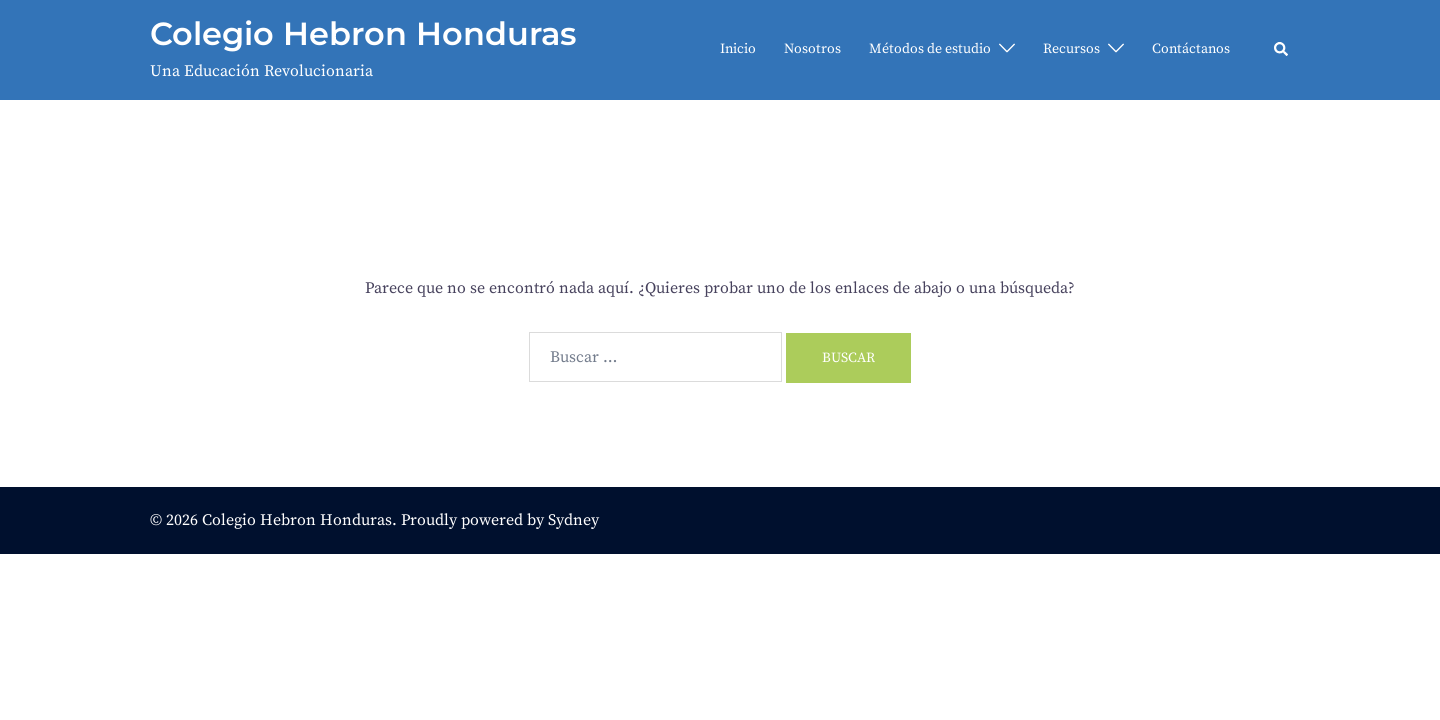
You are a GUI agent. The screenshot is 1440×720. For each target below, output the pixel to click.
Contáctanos (1191, 49)
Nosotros (812, 49)
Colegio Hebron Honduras (363, 33)
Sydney (573, 520)
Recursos (1071, 49)
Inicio (738, 49)
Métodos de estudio (930, 49)
